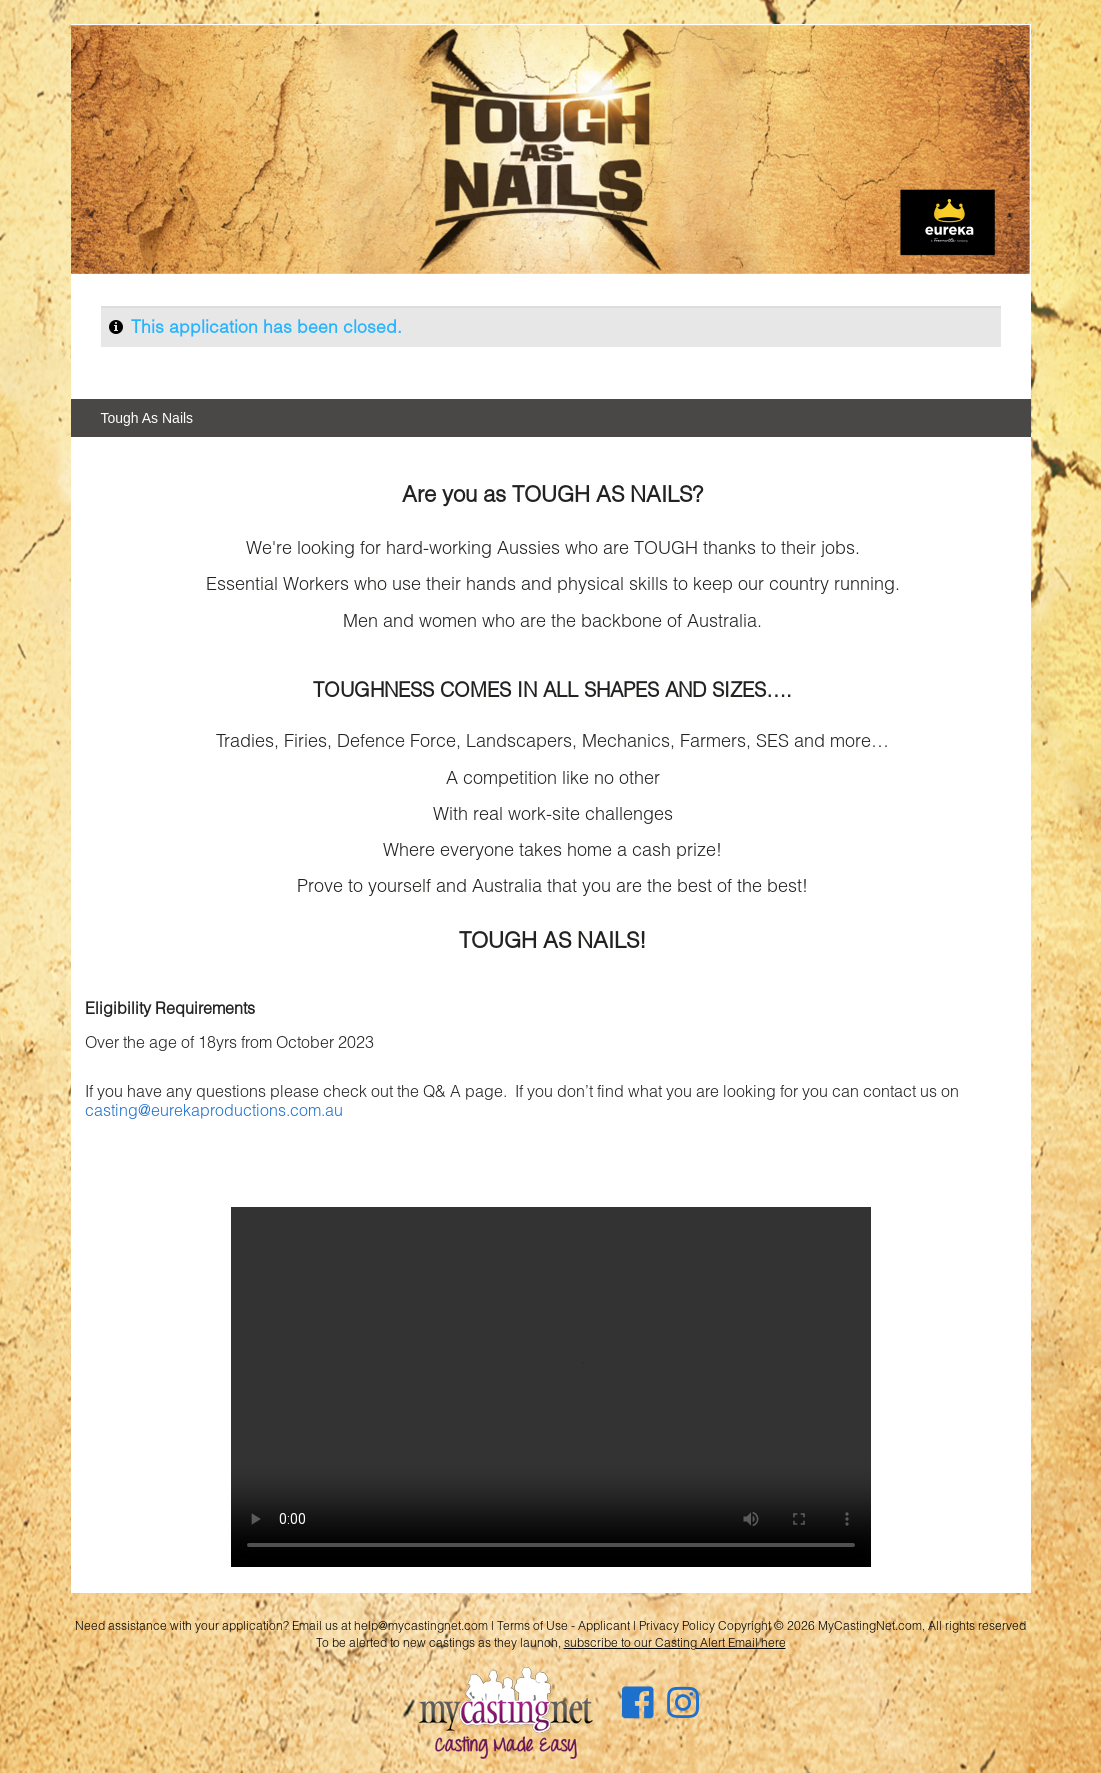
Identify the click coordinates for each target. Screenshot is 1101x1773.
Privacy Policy (677, 1625)
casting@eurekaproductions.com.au (214, 1109)
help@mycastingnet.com (421, 1625)
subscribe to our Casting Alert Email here (675, 1642)
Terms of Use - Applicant (563, 1625)
